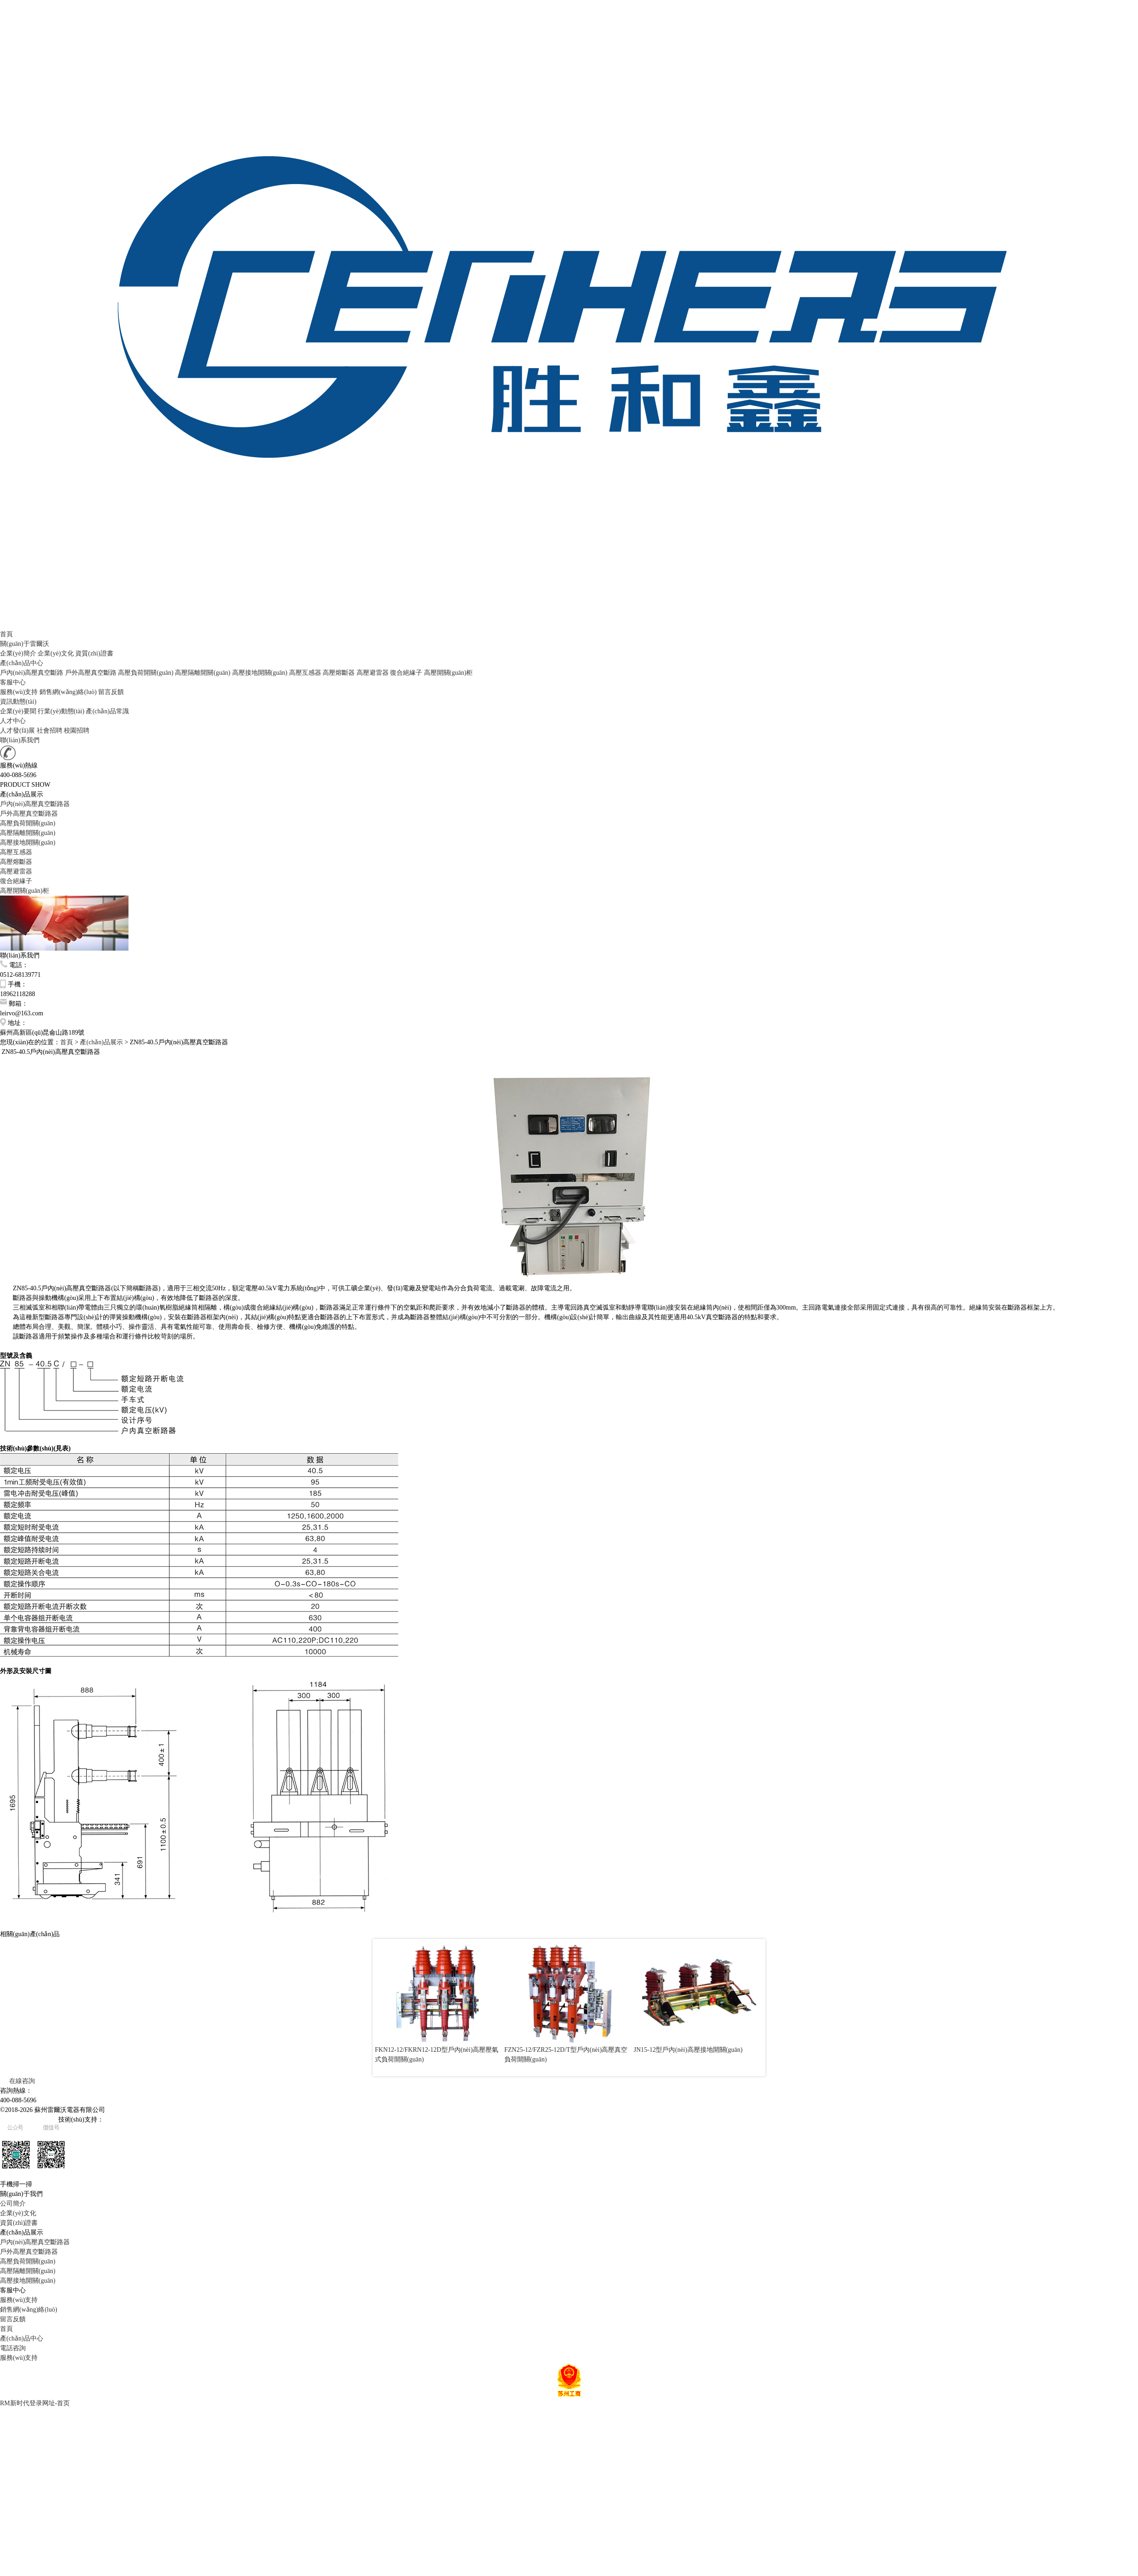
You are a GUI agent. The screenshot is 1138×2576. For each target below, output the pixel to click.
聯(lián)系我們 (19, 740)
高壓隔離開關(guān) (203, 672)
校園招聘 (76, 730)
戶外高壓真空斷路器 (29, 813)
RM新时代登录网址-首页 (35, 2403)
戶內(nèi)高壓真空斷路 (32, 672)
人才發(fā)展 (17, 730)
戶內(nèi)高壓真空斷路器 (35, 804)
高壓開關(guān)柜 (448, 672)
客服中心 (13, 682)
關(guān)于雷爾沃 (24, 643)
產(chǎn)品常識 (107, 711)
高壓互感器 (306, 672)
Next (751, 2007)
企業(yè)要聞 (18, 711)
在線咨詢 (17, 2081)
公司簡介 (13, 2203)
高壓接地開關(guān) (260, 672)
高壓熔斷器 (340, 672)
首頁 (6, 634)
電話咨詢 (13, 2348)
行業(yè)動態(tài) (61, 711)
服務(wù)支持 (19, 692)
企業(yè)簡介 (18, 653)
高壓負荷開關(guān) (146, 672)
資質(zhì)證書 (94, 653)
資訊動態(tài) (18, 701)
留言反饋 (111, 692)
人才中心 (13, 720)
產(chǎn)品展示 (101, 1042)
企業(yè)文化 (56, 653)
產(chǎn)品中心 (21, 663)
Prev (386, 2007)
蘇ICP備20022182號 (27, 2119)
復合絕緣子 (407, 672)
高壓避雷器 (373, 672)
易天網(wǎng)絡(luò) (132, 2119)
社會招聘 (49, 730)
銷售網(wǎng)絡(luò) (68, 692)
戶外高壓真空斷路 (91, 672)
